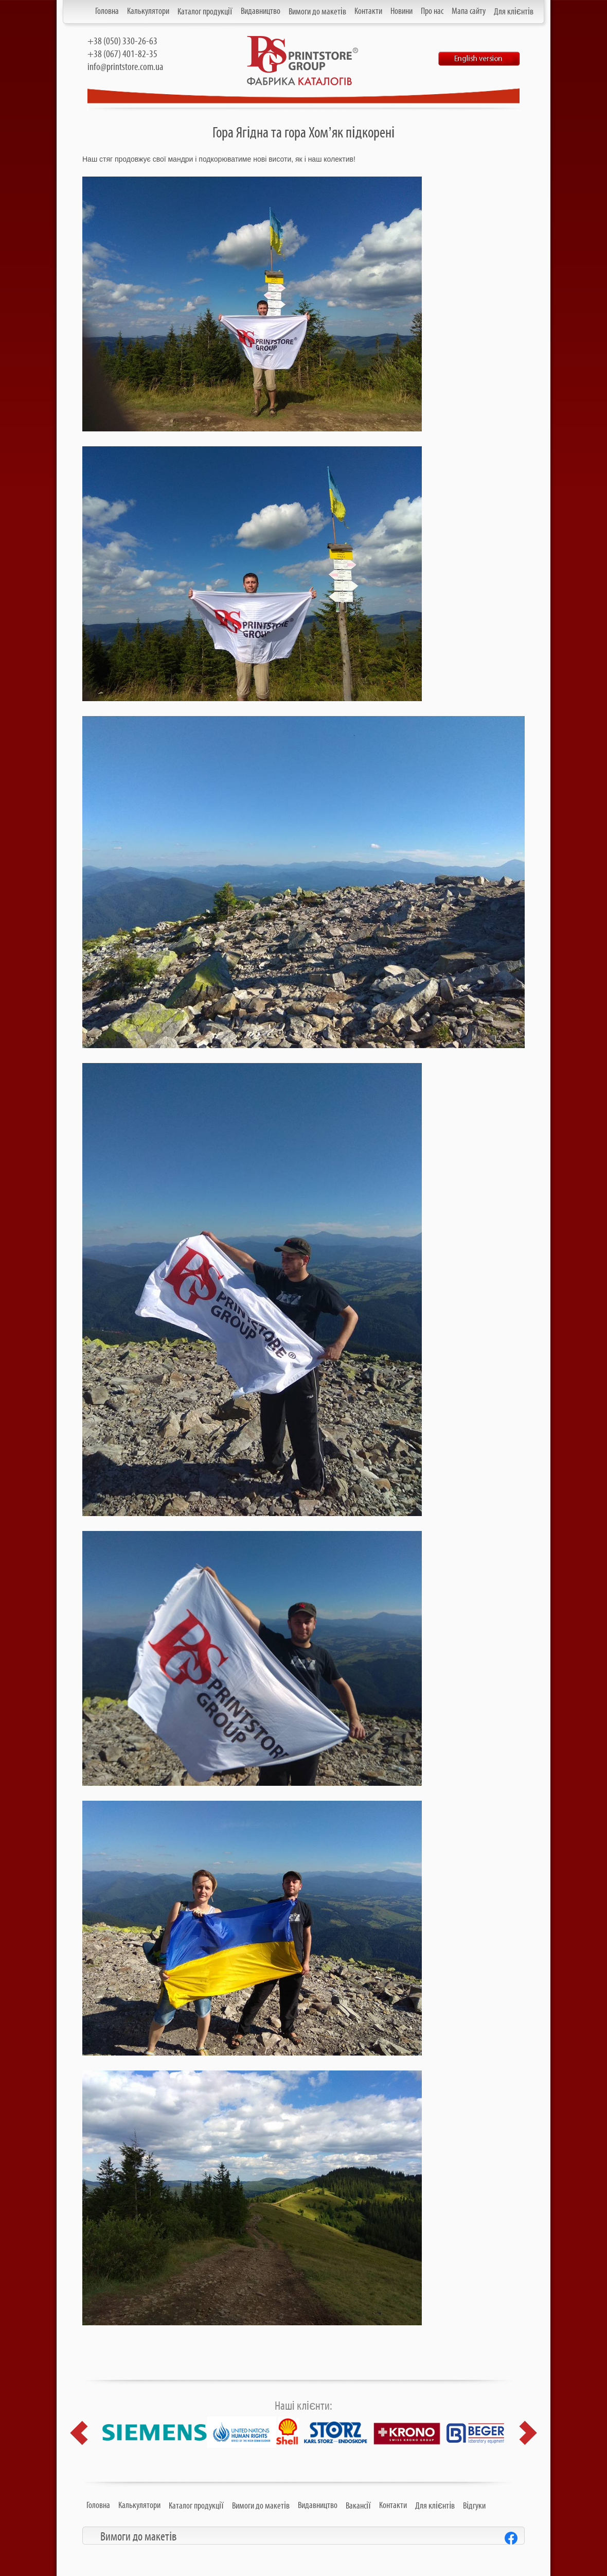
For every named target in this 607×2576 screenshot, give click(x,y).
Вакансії (358, 2506)
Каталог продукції (205, 12)
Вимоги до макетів (317, 12)
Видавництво (260, 11)
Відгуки (474, 2506)
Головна (107, 11)
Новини (401, 11)
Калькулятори (148, 11)
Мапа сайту (469, 11)
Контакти (368, 11)
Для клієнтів (513, 12)
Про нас (432, 11)
